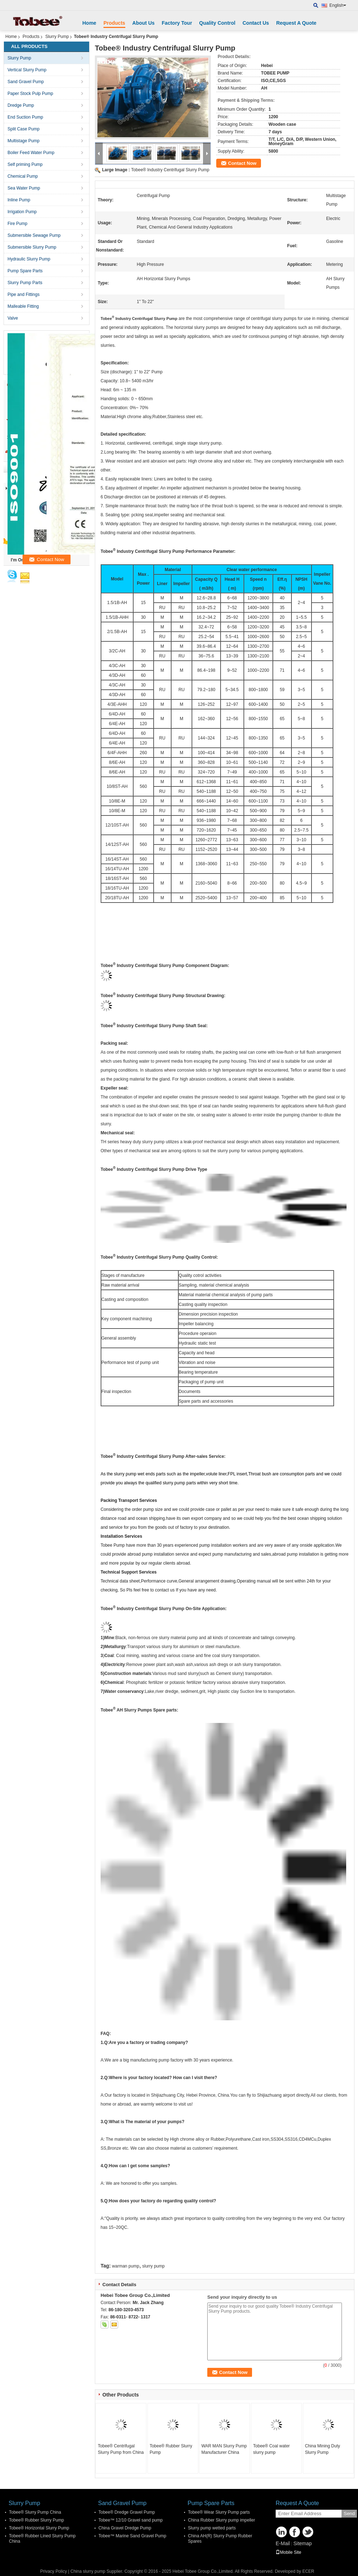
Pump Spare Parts (25, 270)
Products (114, 23)
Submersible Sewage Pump (34, 235)
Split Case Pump (23, 128)
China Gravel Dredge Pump (124, 2527)
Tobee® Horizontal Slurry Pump (39, 2527)
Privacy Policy (53, 2571)
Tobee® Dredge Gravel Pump (126, 2512)
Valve (13, 318)
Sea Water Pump (24, 188)
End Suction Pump (25, 117)
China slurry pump (88, 2571)
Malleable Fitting (23, 306)
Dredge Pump (21, 105)
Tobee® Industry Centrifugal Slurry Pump (170, 169)
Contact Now (242, 163)
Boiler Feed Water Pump (31, 152)
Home (89, 23)
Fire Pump (17, 223)
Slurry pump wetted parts (212, 2527)
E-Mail (283, 2543)
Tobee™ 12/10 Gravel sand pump (130, 2520)
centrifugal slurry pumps (274, 318)
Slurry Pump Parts (25, 282)
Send (349, 2513)
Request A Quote (296, 23)
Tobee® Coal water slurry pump (271, 2449)
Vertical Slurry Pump (27, 69)
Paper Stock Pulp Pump (30, 93)
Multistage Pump (23, 140)
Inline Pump (19, 199)
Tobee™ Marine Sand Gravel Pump (132, 2535)
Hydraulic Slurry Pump (29, 259)
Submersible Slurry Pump (32, 247)
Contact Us (255, 23)
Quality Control (217, 23)
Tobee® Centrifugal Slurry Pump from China (121, 2449)
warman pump (125, 2266)
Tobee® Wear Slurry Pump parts (219, 2512)
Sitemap (302, 2543)
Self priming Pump (25, 164)
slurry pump (153, 2266)
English (337, 5)
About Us (143, 23)
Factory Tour (177, 23)
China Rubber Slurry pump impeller (221, 2520)
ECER (308, 2571)
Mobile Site (288, 2552)
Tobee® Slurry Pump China (35, 2512)
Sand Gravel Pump (26, 81)
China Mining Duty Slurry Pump (322, 2449)
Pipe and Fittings (23, 294)
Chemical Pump (23, 176)
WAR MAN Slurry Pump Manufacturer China (224, 2449)
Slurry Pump (57, 36)
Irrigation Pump (22, 211)
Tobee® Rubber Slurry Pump (171, 2449)
